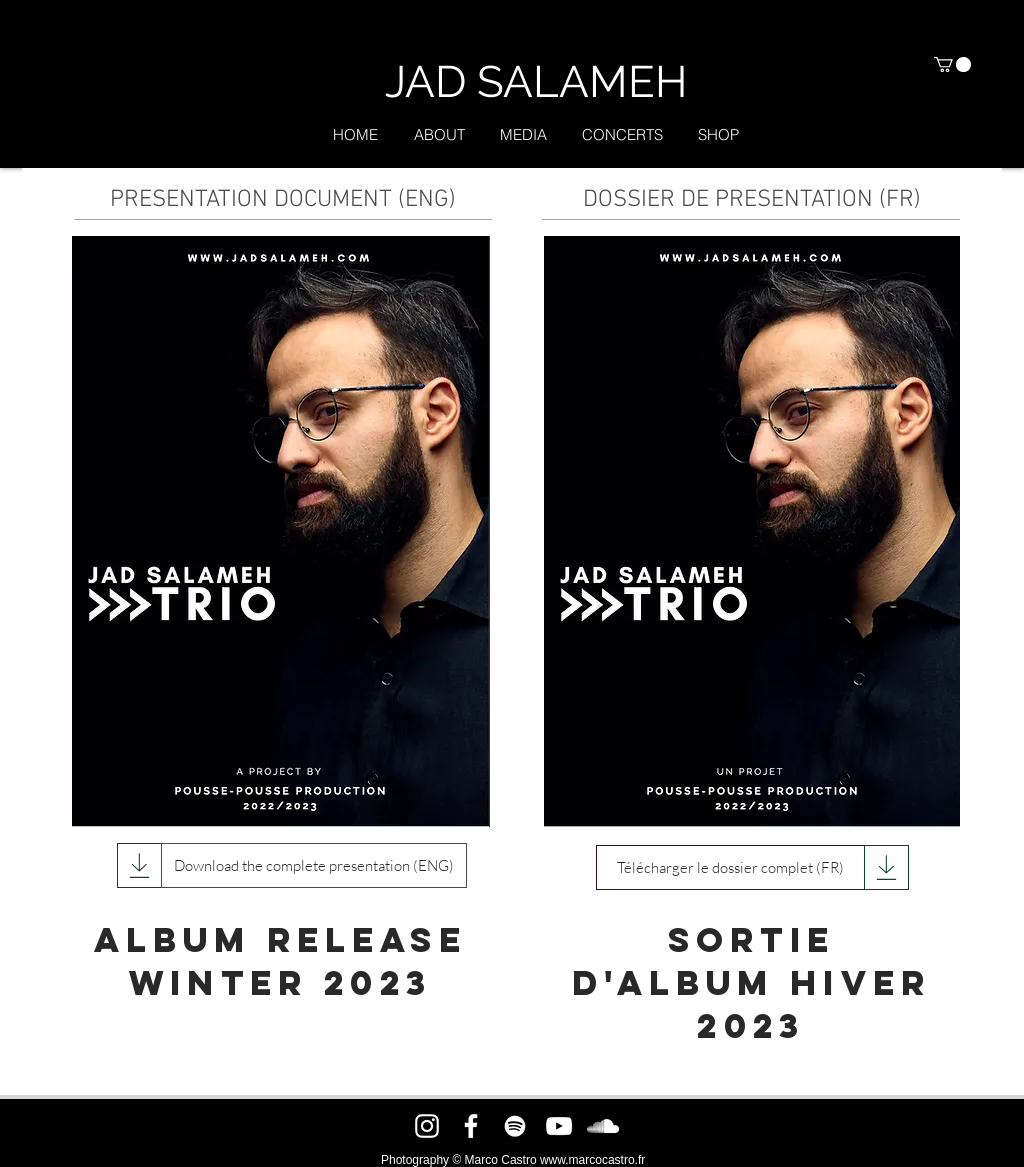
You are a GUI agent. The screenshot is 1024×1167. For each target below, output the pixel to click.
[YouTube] (559, 1126)
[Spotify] (515, 1126)
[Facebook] (471, 1126)
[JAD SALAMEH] (535, 81)
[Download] (139, 865)
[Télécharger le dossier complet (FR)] (730, 867)
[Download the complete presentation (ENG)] (314, 865)
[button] (952, 64)
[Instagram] (427, 1126)
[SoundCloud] (603, 1126)
